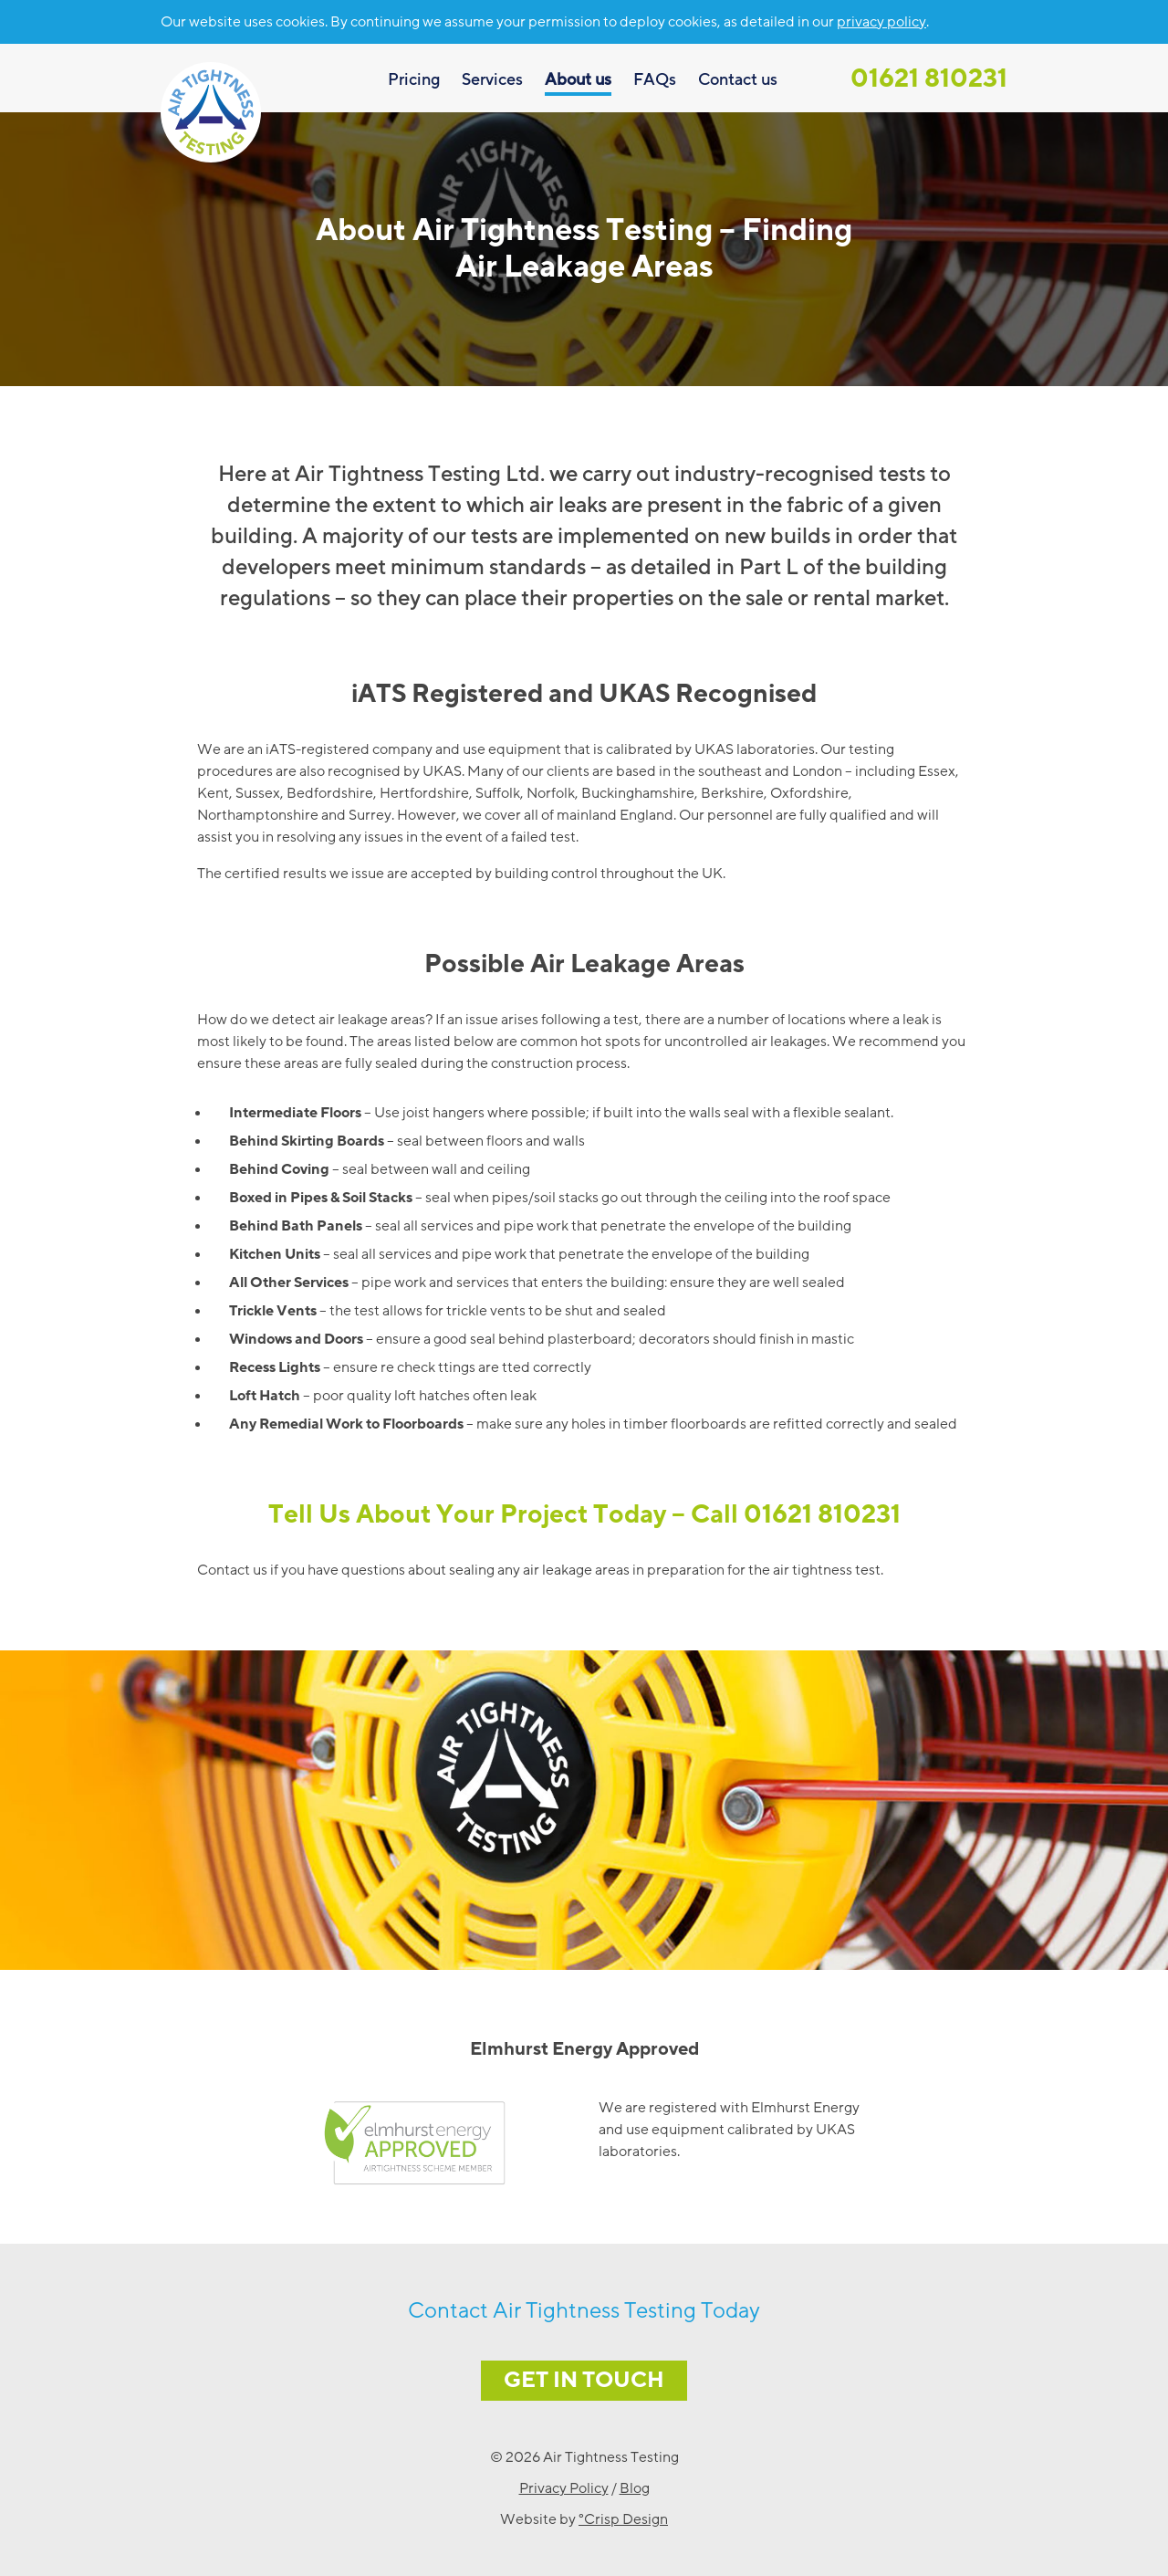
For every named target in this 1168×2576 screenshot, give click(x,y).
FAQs (654, 79)
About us (578, 79)
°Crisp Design (623, 2519)
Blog (635, 2488)
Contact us (737, 79)
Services (492, 79)
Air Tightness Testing (211, 112)
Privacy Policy (564, 2488)
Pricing (414, 79)
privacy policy (881, 22)
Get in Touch (584, 2380)
